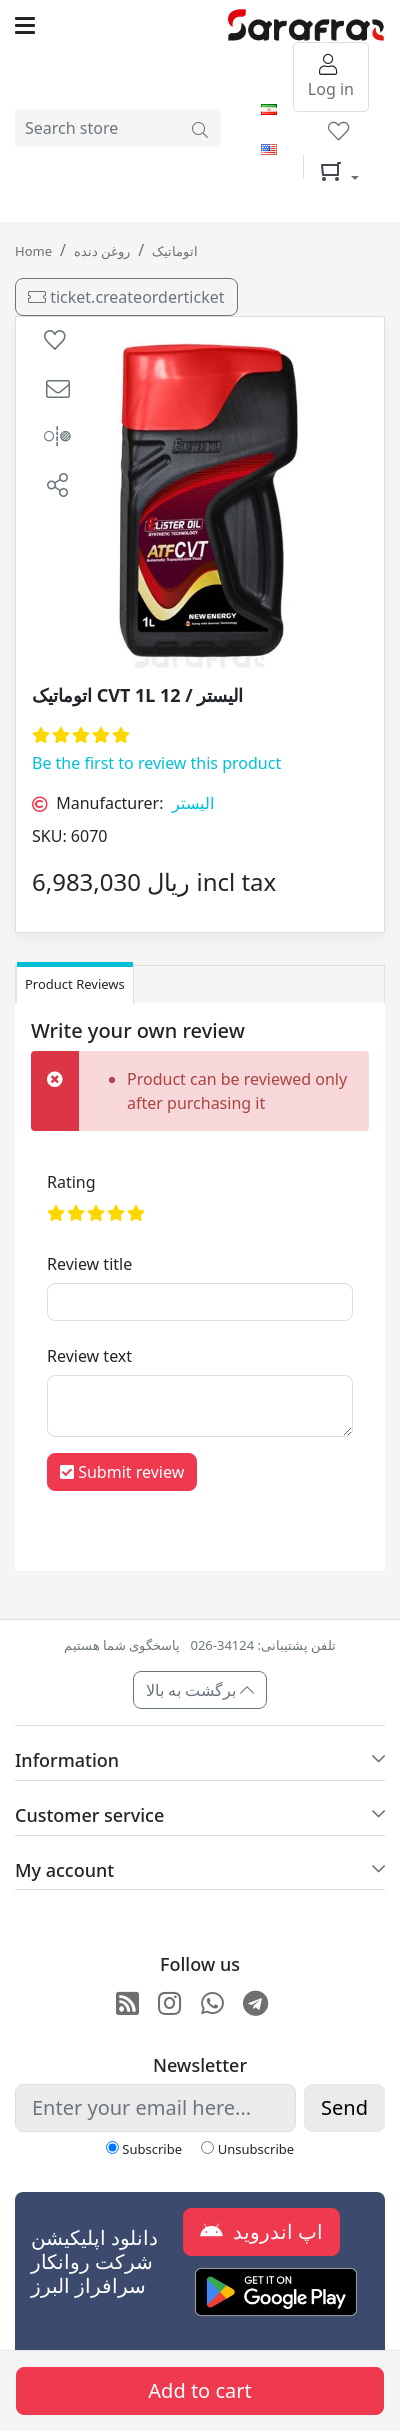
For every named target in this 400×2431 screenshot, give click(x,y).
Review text (89, 1356)
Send (344, 2107)
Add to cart (199, 2390)
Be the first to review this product (156, 763)
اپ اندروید (261, 2231)
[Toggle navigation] (121, 25)
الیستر (193, 803)
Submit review (122, 1472)
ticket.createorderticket (126, 297)
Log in (331, 78)
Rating (71, 1182)
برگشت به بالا (200, 1690)
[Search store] (200, 128)
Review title (89, 1264)
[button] (57, 389)
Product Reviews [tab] (75, 984)
